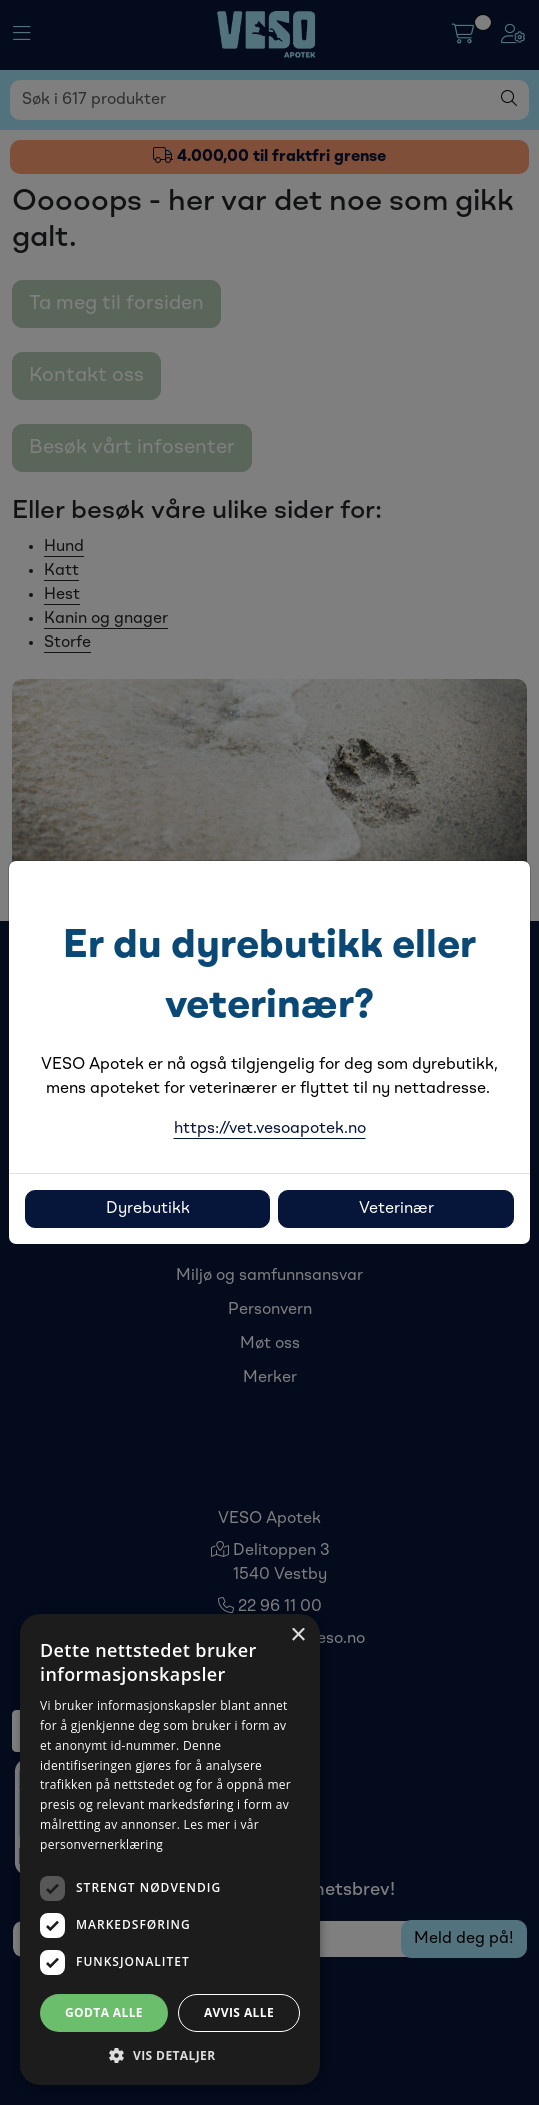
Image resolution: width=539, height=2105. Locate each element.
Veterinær (396, 1209)
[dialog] (170, 1849)
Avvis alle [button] (239, 2012)
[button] (170, 2055)
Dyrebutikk (148, 1209)
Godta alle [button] (104, 2012)
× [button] (297, 1635)
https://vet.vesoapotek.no (270, 1129)
